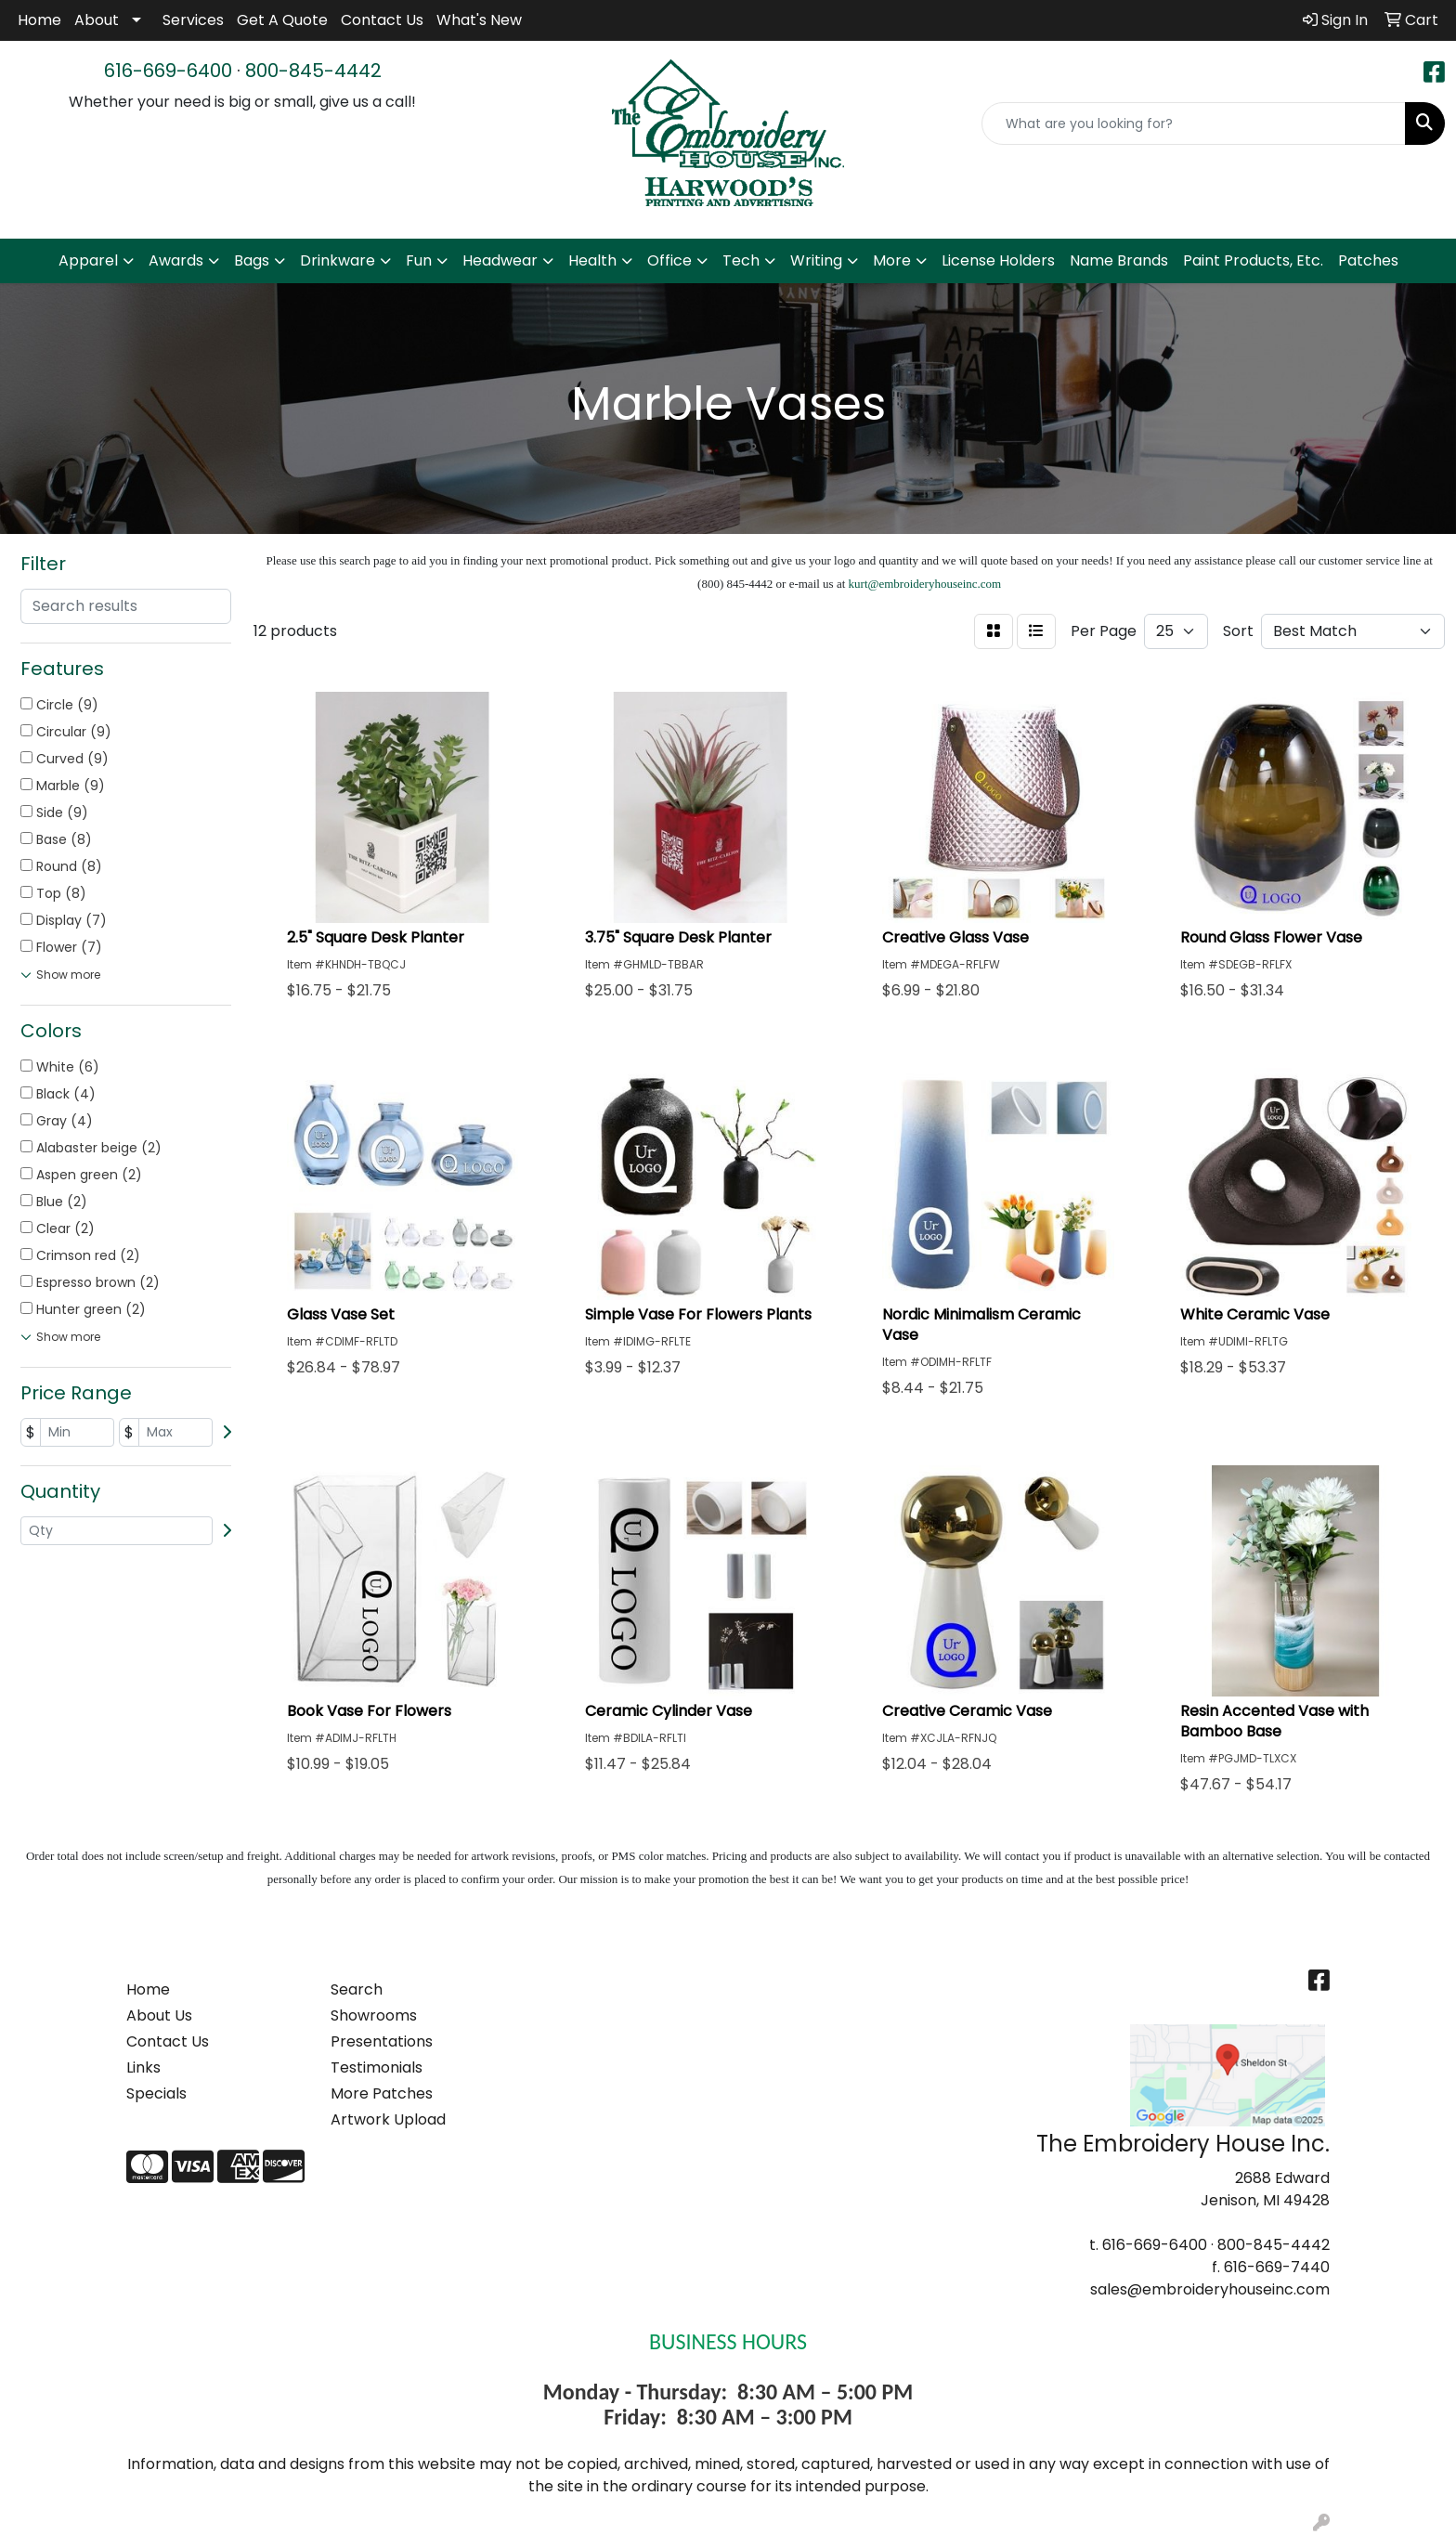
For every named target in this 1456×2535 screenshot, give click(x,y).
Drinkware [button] (337, 260)
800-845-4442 (313, 71)
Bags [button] (251, 260)
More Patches (382, 2093)
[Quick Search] (1194, 123)
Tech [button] (741, 260)
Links (143, 2067)
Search (357, 1989)
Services (193, 20)
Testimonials (376, 2067)
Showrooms (374, 2015)
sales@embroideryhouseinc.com (1210, 2289)
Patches (1368, 260)
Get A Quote (282, 20)
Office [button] (669, 260)
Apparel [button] (88, 260)
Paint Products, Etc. (1253, 260)
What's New (479, 20)
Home (39, 20)
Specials (156, 2093)
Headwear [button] (500, 260)
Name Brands (1119, 260)
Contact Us (382, 20)
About (96, 20)
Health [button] (592, 260)
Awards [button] (176, 260)
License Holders (998, 260)
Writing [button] (816, 260)
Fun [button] (419, 260)
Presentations (382, 2041)
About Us (159, 2015)
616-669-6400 (168, 71)
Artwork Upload (388, 2119)
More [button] (892, 260)
